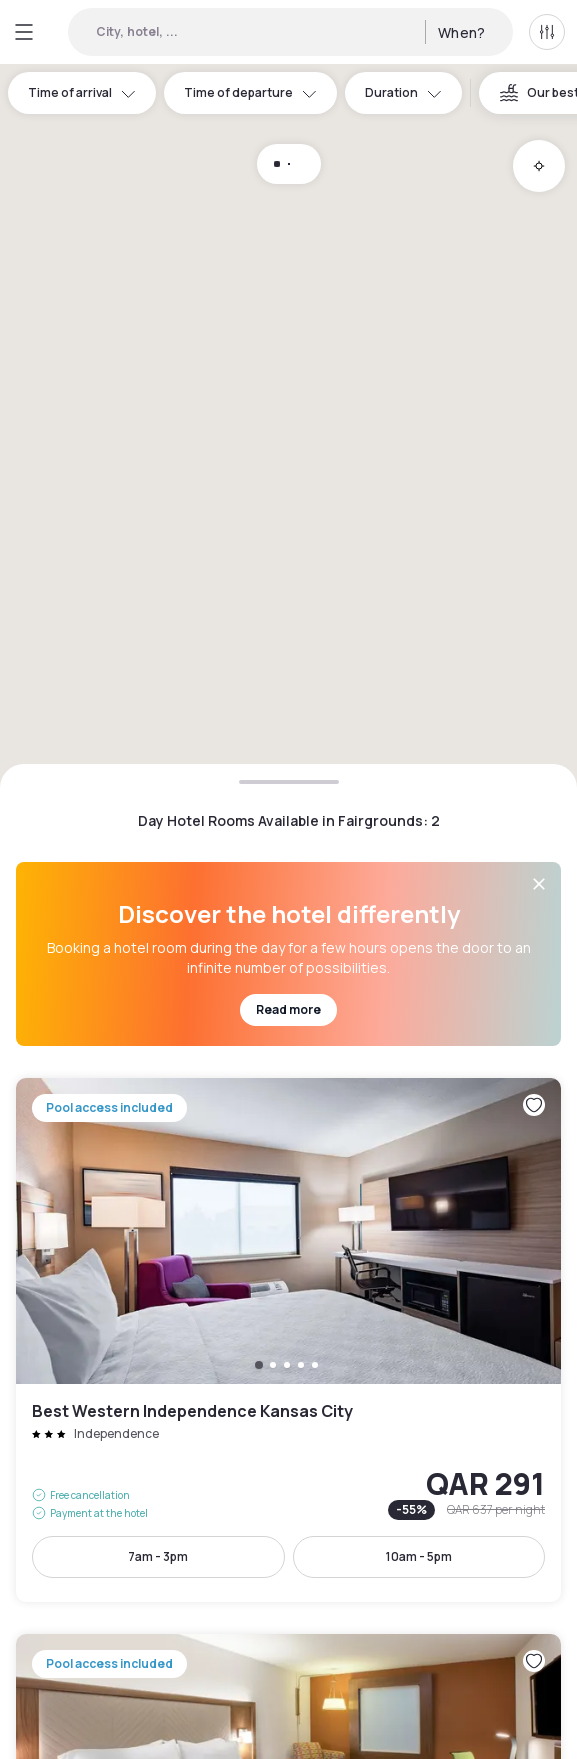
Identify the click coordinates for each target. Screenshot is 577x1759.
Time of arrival (82, 92)
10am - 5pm (419, 1556)
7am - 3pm (158, 1556)
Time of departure (250, 92)
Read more (288, 1009)
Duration (403, 92)
